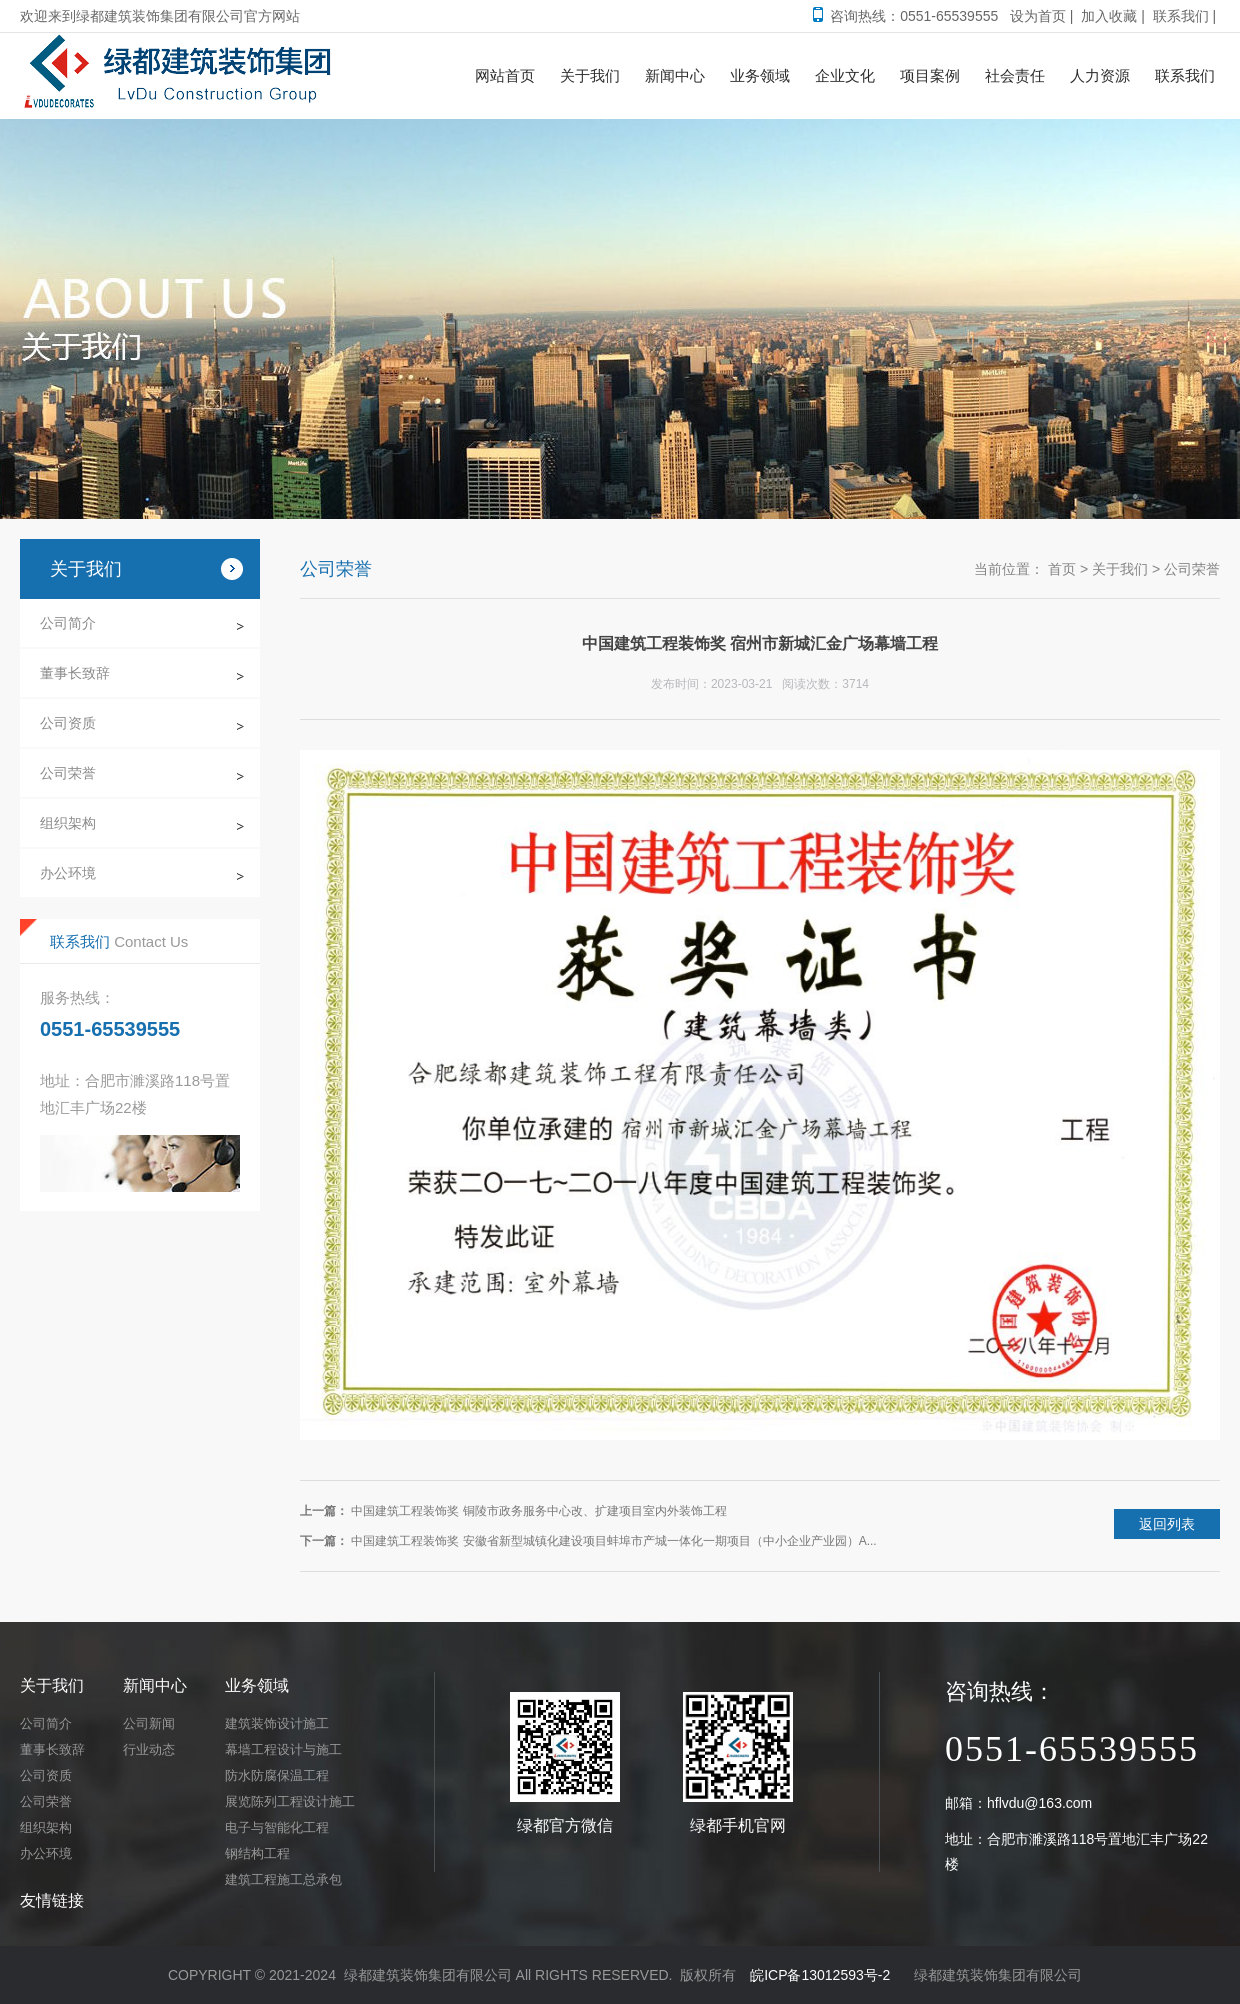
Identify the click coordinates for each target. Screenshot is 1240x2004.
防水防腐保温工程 (277, 1775)
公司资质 (68, 723)
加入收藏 (1109, 16)
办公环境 (68, 873)
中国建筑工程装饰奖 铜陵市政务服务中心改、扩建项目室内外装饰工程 (538, 1511)
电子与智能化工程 (277, 1827)
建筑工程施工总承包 (283, 1879)
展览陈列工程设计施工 (290, 1801)
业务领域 (257, 1685)
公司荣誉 (68, 773)
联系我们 (1181, 16)
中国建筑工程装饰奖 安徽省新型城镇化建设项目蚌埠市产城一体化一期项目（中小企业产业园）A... (613, 1541)
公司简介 (68, 623)
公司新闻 (149, 1723)
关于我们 (1120, 569)
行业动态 (149, 1749)
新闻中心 (155, 1685)
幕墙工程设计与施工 (283, 1749)
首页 (1062, 569)
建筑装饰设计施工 (277, 1723)
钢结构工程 (257, 1853)
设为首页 (1038, 16)
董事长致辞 (75, 673)
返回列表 (1167, 1524)
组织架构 (68, 823)
